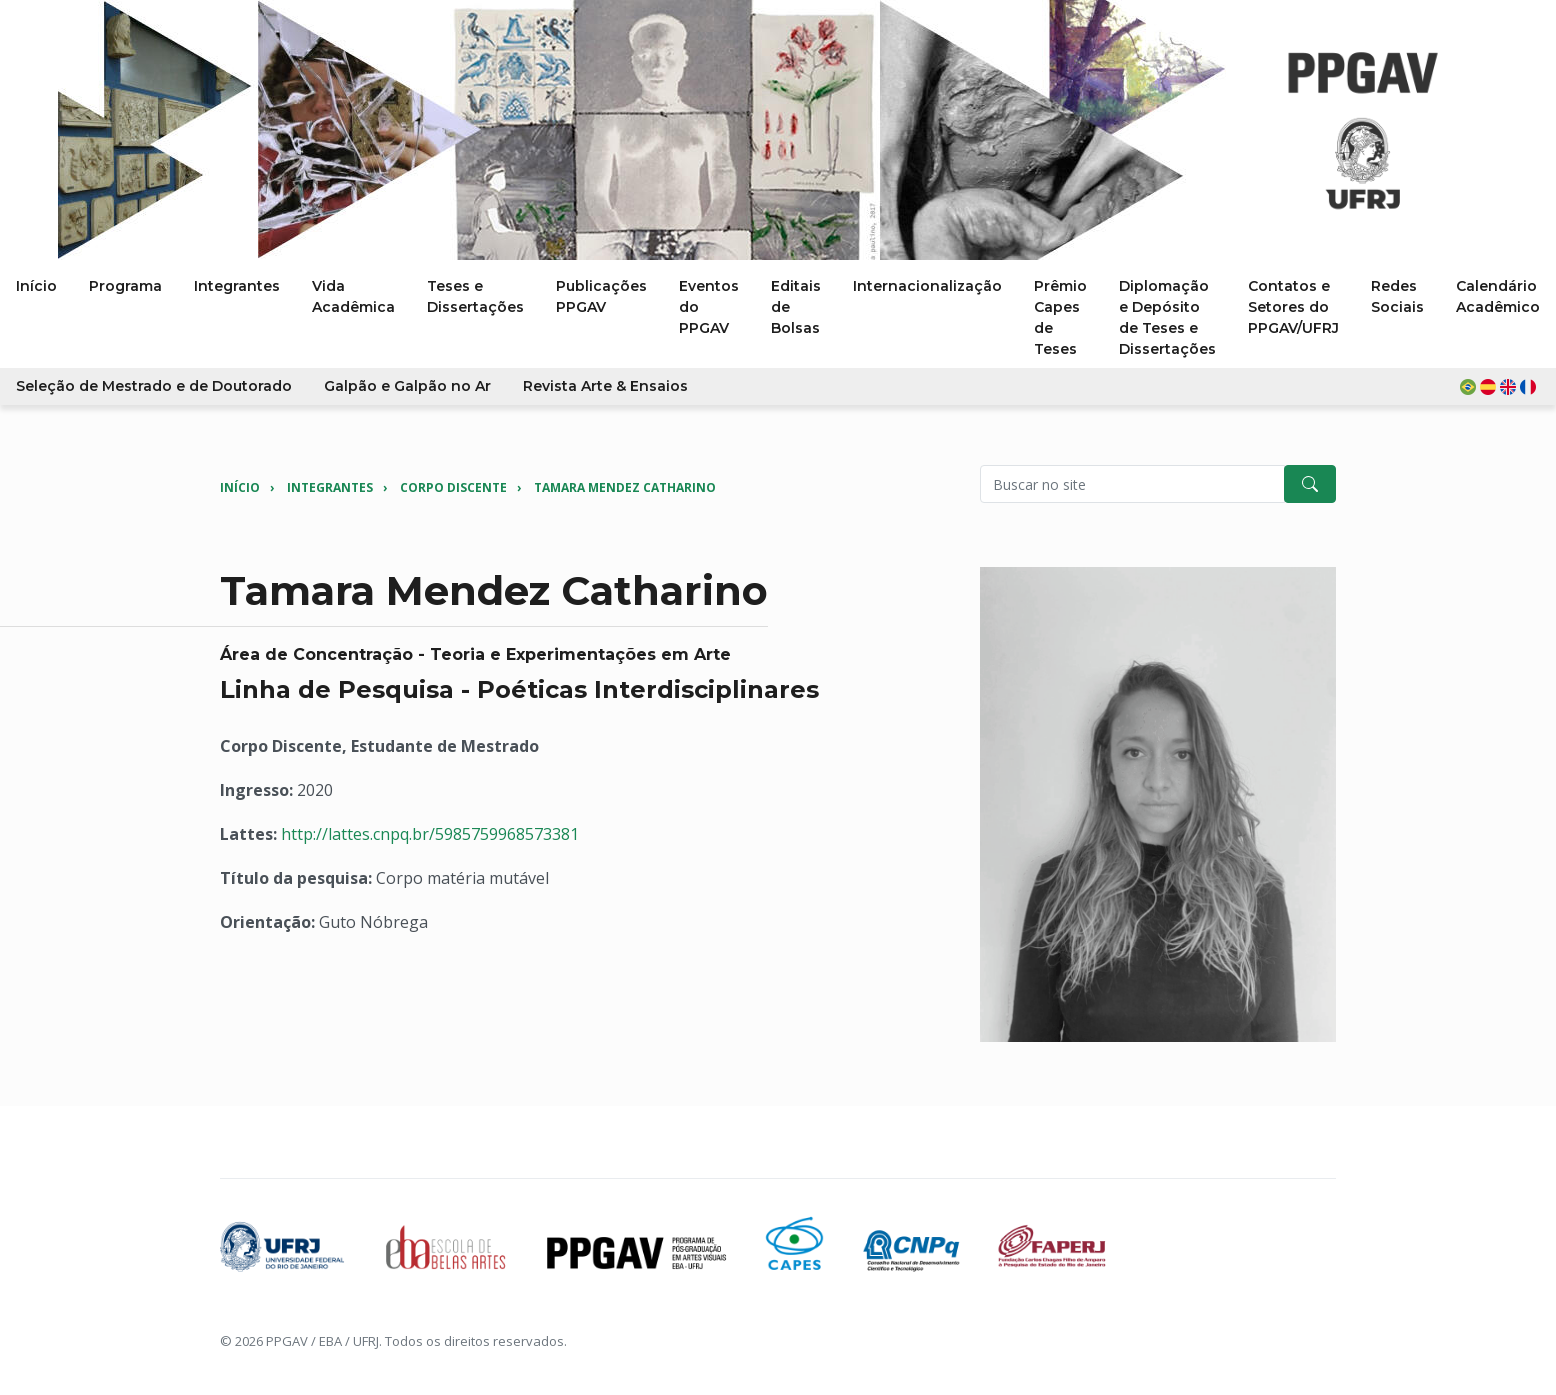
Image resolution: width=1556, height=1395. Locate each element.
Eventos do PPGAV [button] (709, 307)
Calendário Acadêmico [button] (1498, 296)
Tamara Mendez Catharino (625, 487)
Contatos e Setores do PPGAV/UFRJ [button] (1293, 307)
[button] (1500, 386)
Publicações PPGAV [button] (601, 296)
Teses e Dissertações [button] (475, 296)
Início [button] (36, 286)
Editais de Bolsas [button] (796, 307)
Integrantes (330, 487)
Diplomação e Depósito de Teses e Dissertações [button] (1167, 317)
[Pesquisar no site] (1132, 484)
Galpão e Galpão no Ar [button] (407, 386)
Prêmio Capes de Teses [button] (1060, 317)
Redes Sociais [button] (1397, 296)
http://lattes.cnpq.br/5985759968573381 (430, 834)
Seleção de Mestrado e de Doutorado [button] (154, 386)
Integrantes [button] (237, 286)
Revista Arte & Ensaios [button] (605, 386)
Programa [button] (125, 286)
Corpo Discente (453, 487)
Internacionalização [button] (927, 286)
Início (240, 487)
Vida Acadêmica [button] (353, 296)
